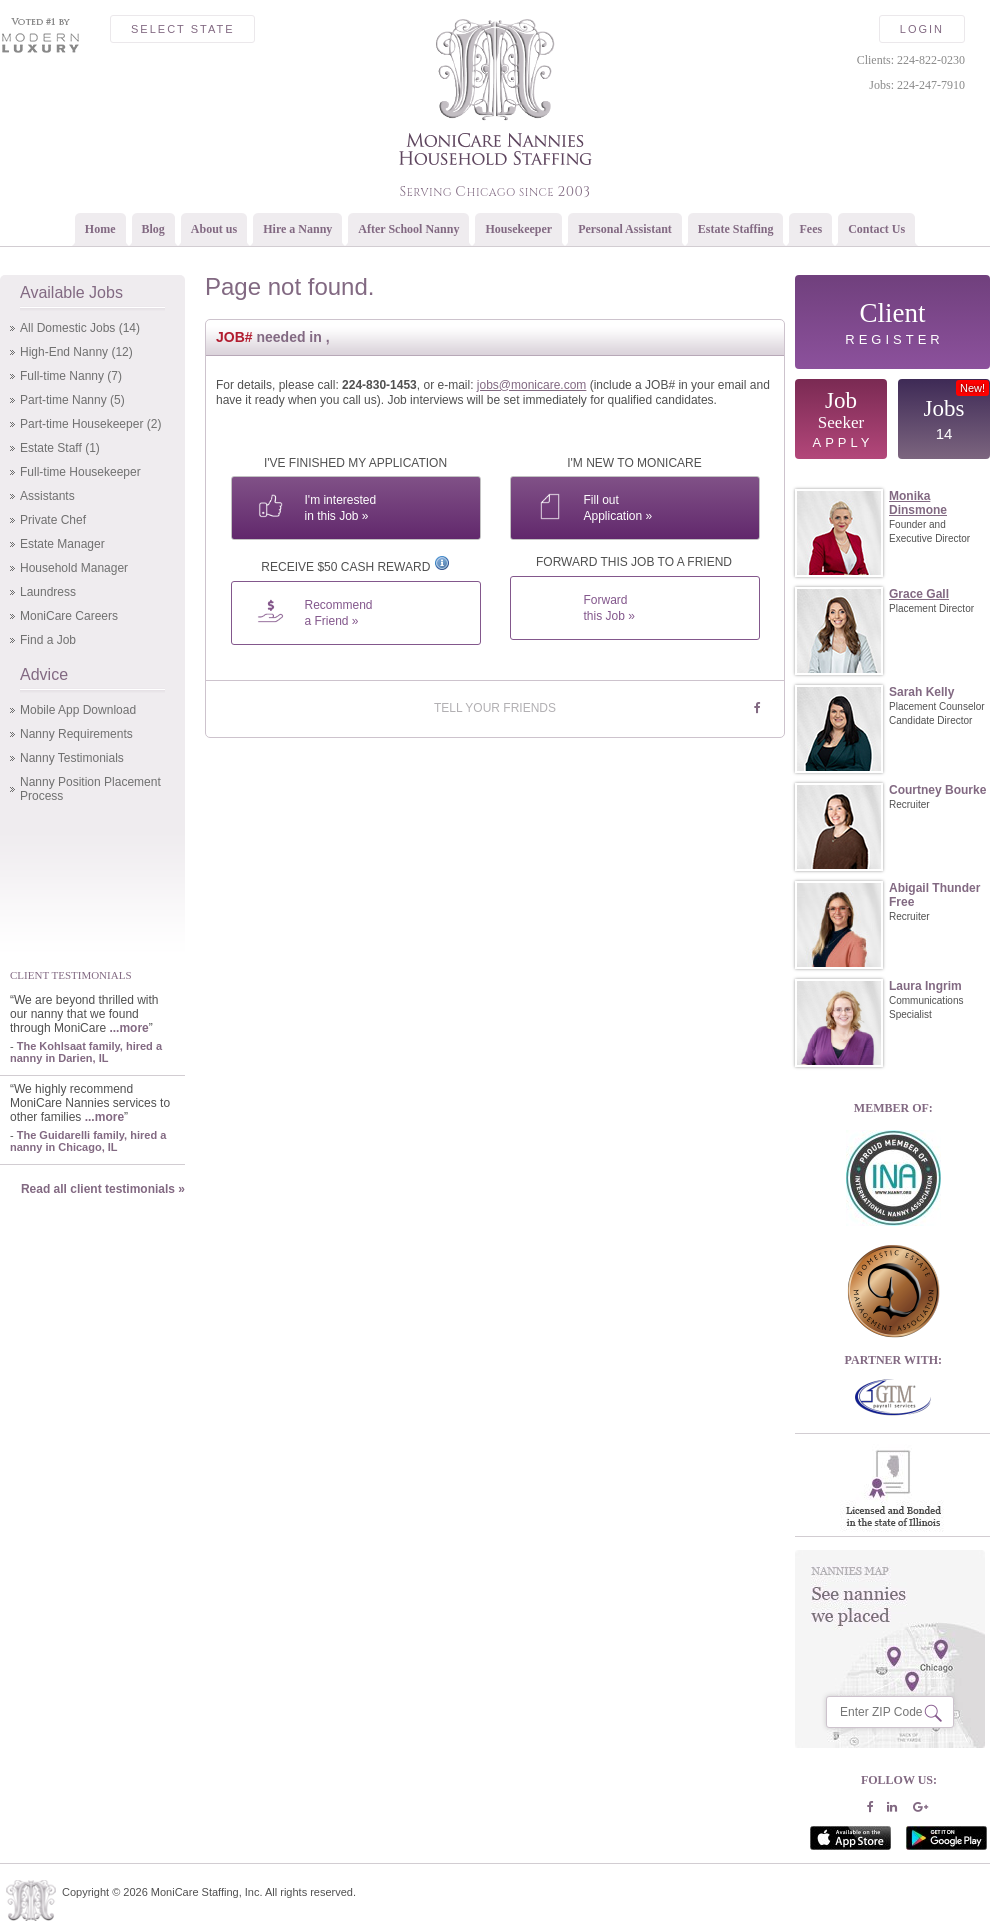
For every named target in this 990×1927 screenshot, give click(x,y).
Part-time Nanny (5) (72, 400)
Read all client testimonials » (103, 1189)
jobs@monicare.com (532, 385)
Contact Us (876, 229)
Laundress (48, 592)
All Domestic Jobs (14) (80, 328)
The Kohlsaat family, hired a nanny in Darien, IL (86, 1052)
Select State (182, 29)
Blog (153, 229)
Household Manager (74, 568)
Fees (810, 229)
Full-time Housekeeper (80, 472)
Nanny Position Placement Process (90, 789)
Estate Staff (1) (60, 448)
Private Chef (53, 520)
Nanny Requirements (76, 734)
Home (100, 229)
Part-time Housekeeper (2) (90, 424)
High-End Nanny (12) (76, 352)
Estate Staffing (736, 229)
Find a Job (48, 640)
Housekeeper (518, 229)
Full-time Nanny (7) (71, 376)
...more (128, 1028)
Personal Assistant (625, 229)
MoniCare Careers (69, 616)
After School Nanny (408, 229)
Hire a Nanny (297, 229)
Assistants (47, 496)
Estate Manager (62, 544)
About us (214, 229)
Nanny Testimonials (72, 758)
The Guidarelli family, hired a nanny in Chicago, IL (88, 1141)
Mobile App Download (78, 710)
